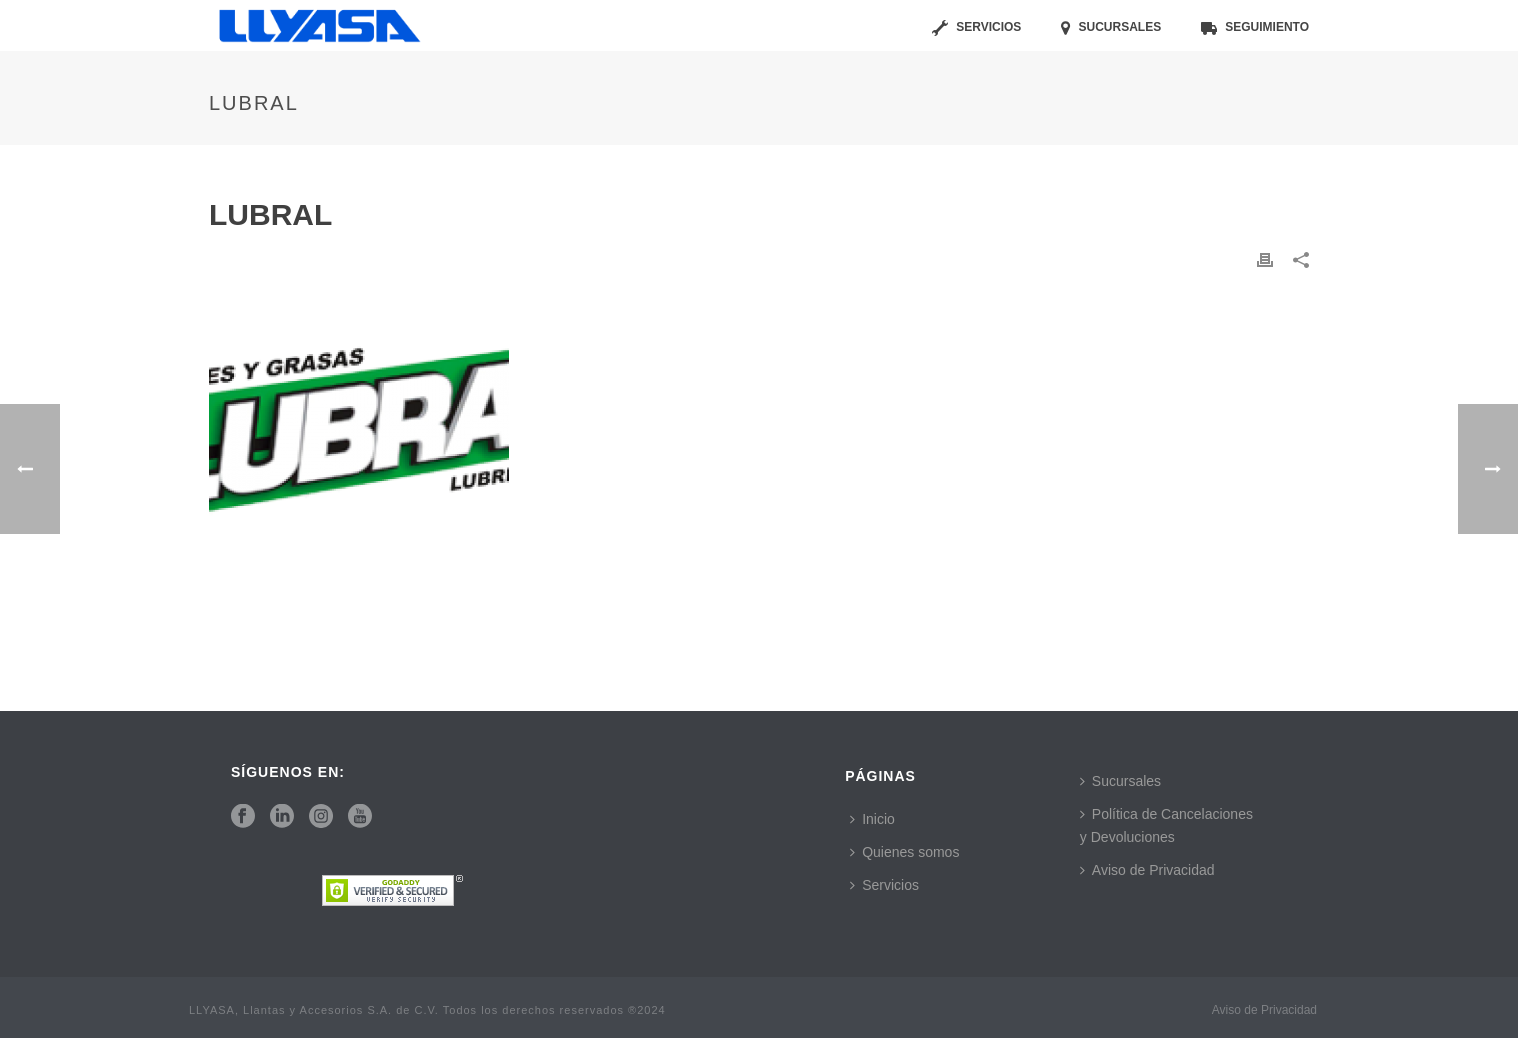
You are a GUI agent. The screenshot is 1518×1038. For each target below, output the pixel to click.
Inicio (872, 819)
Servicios (976, 28)
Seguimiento (1255, 28)
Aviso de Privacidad (1147, 870)
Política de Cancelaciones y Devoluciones (1166, 825)
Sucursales (1111, 28)
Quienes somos (904, 852)
